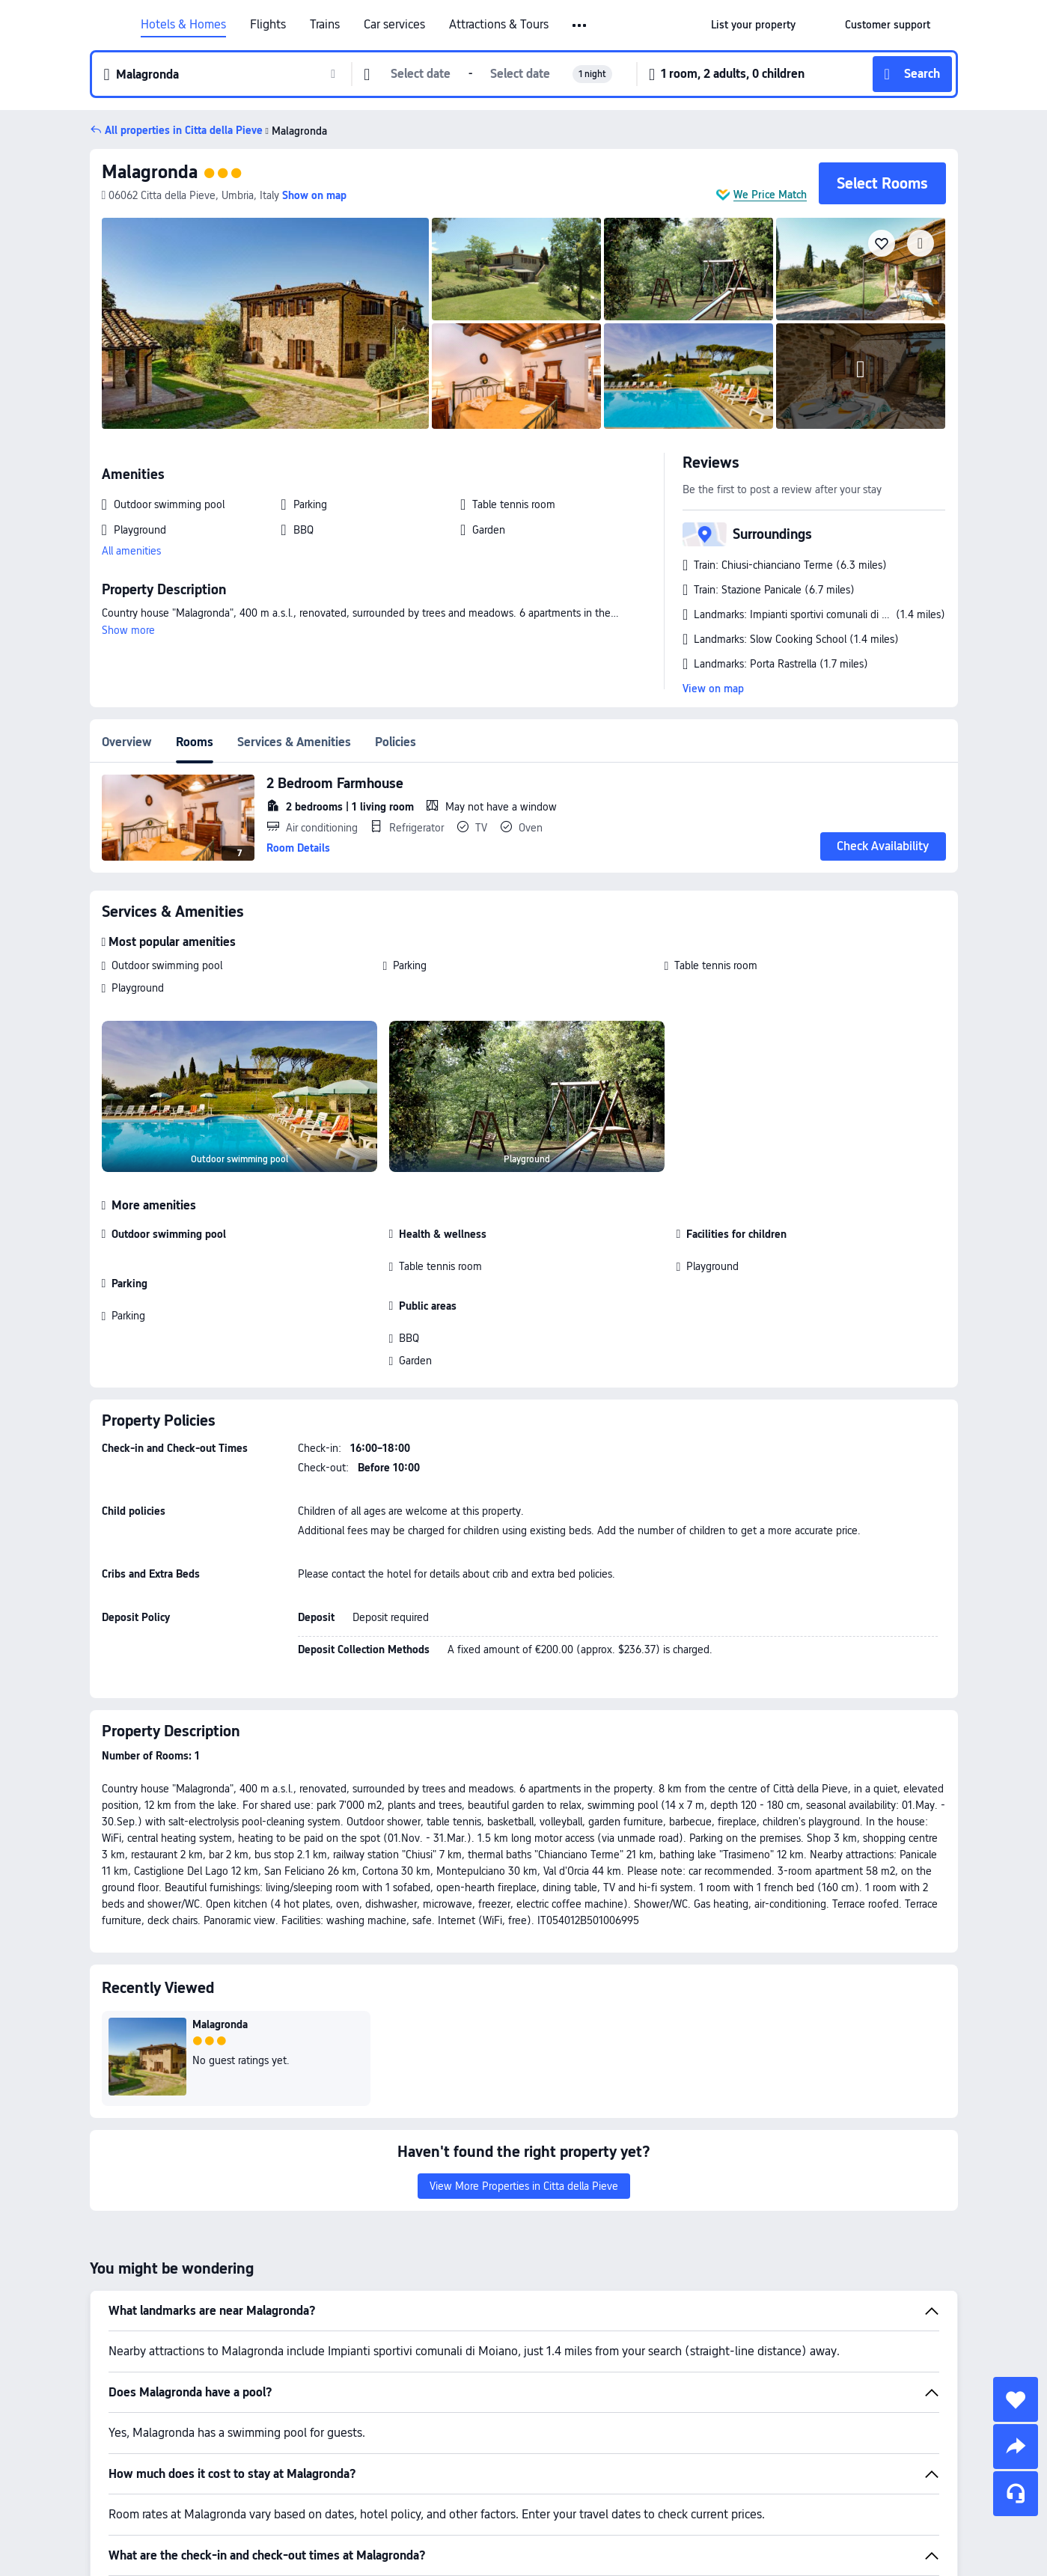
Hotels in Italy (621, 2508)
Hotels (559, 2508)
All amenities (131, 551)
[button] (580, 25)
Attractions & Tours (499, 24)
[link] (753, 24)
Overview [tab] (127, 742)
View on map (713, 689)
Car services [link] (394, 24)
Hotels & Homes (183, 24)
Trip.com (509, 2508)
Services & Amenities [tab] (294, 742)
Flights (268, 24)
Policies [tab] (395, 742)
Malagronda (295, 131)
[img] (266, 323)
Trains (325, 24)
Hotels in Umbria (706, 2508)
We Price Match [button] (770, 195)
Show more (128, 630)
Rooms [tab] (194, 742)
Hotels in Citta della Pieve (818, 2508)
